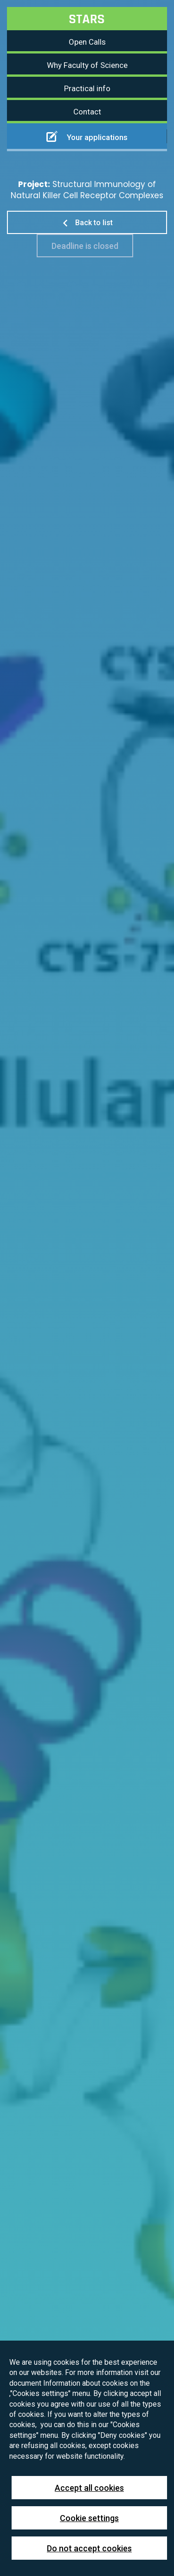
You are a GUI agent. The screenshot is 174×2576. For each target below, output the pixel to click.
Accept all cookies (89, 2488)
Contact (87, 111)
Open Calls (87, 42)
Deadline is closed (85, 246)
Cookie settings (89, 2518)
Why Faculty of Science (87, 65)
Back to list (87, 222)
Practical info (87, 88)
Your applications (87, 136)
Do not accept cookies (89, 2548)
